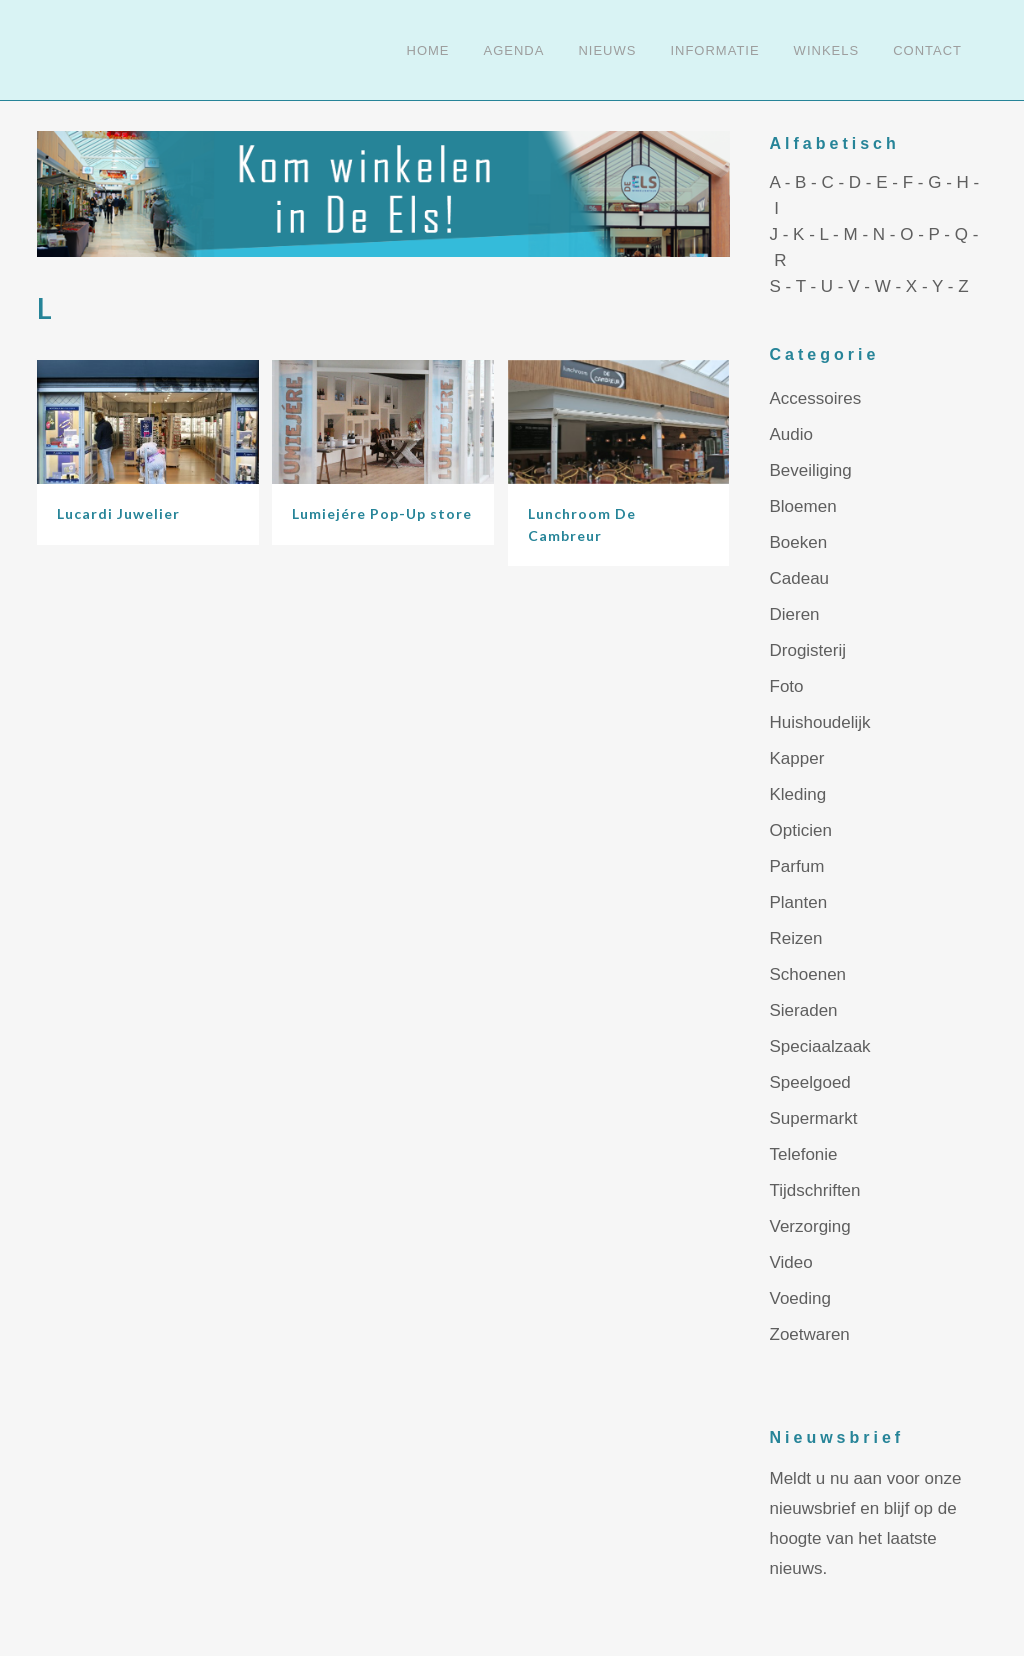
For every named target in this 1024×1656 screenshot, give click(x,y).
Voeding (800, 1298)
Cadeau (800, 578)
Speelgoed (810, 1082)
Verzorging (810, 1226)
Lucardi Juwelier (118, 513)
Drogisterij (808, 650)
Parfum (797, 866)
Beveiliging (811, 470)
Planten (799, 902)
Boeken (799, 542)
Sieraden (804, 1010)
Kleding (798, 794)
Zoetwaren (810, 1334)
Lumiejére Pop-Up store (382, 513)
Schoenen (808, 974)
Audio (791, 434)
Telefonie (804, 1154)
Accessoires (816, 398)
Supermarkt (814, 1118)
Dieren (795, 614)
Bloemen (803, 506)
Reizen (796, 938)
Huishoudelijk (820, 722)
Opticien (801, 830)
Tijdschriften (815, 1190)
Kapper (797, 758)
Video (791, 1262)
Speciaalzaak (820, 1046)
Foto (787, 686)
